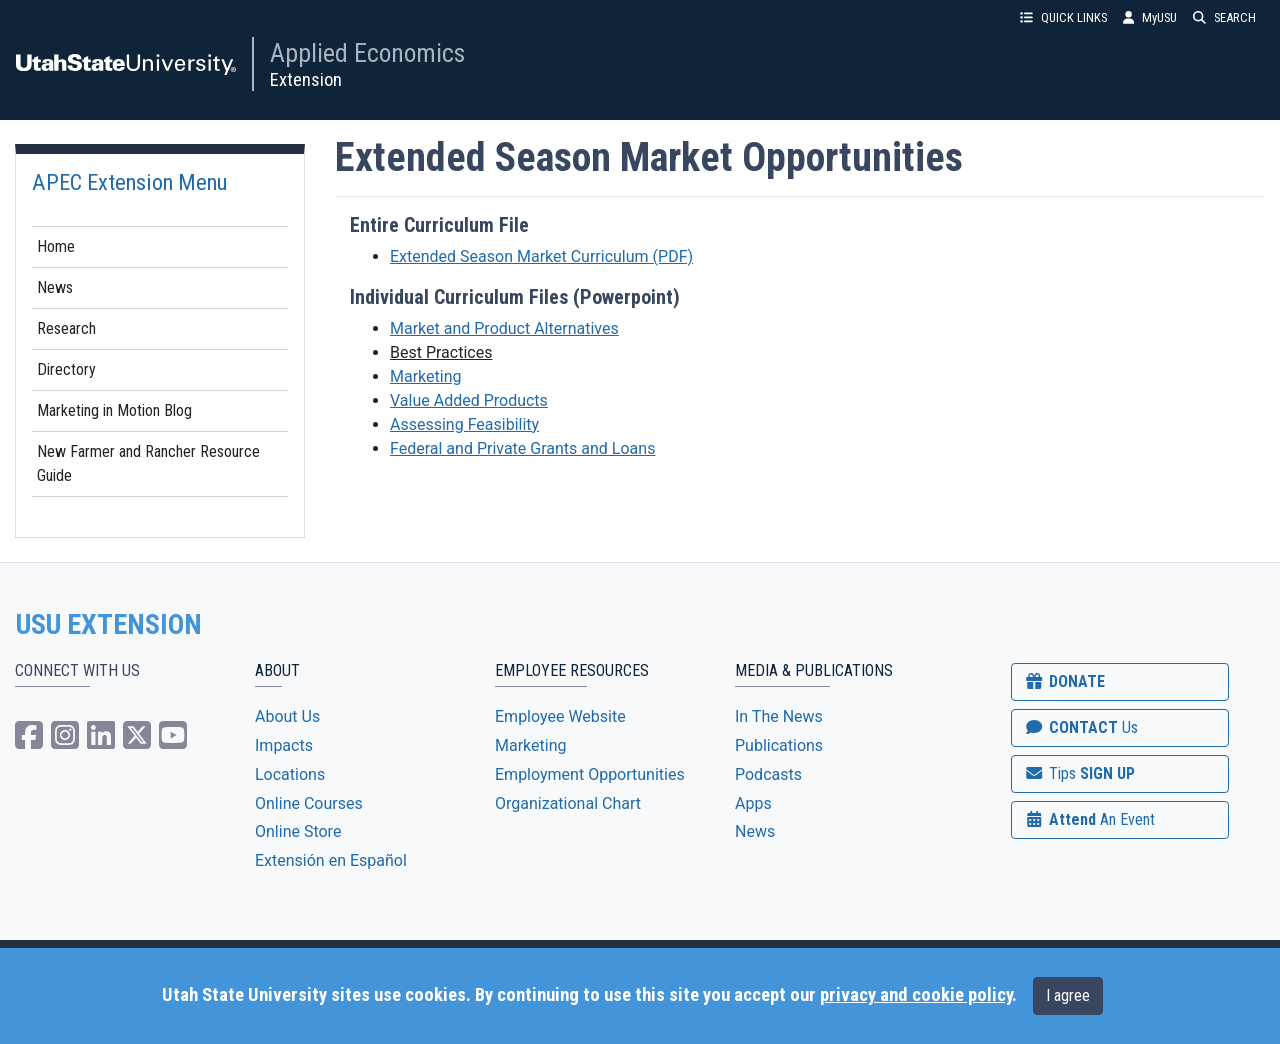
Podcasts (768, 774)
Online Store (298, 831)
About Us (287, 716)
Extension (306, 79)
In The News (779, 716)
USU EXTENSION (109, 625)
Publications (779, 745)
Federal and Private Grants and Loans (522, 448)
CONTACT (1080, 727)
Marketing (425, 376)
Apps (753, 803)
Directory (66, 369)
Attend (1089, 819)
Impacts (284, 745)
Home (56, 246)
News (55, 287)
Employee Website (560, 716)
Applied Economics (367, 53)
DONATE (1064, 681)
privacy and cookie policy (916, 995)
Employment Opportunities (590, 774)
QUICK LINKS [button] (1063, 17)
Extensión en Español (331, 860)
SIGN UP (1079, 773)
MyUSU (1150, 17)
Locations (290, 774)
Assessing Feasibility (464, 424)
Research (66, 328)
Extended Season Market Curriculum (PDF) (541, 256)
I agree (1068, 995)
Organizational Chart (568, 803)
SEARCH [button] (1224, 17)
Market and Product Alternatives (504, 328)
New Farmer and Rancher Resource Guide (148, 463)
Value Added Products (469, 400)
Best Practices (441, 352)
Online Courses (309, 803)
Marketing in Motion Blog (114, 410)
